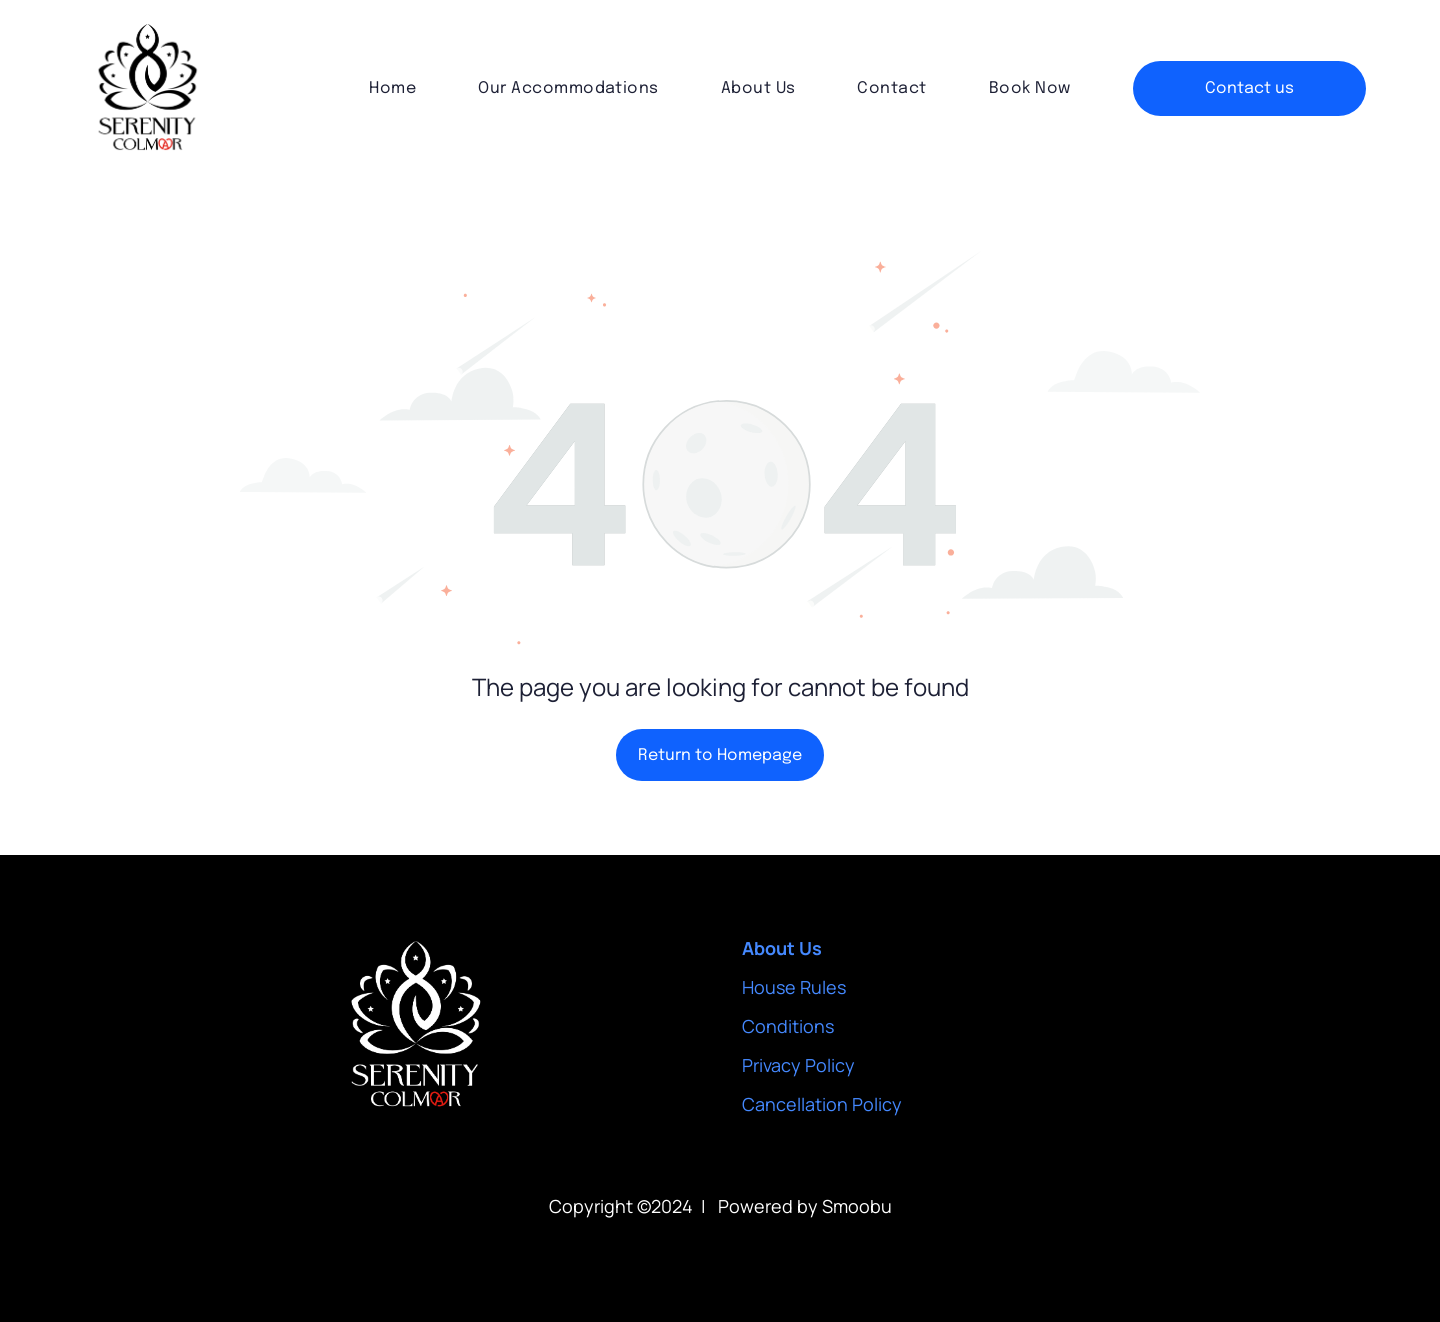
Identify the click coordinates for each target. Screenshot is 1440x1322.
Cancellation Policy (822, 1104)
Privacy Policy (798, 1065)
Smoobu (857, 1206)
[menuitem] (392, 88)
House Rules (794, 987)
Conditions (788, 1026)
